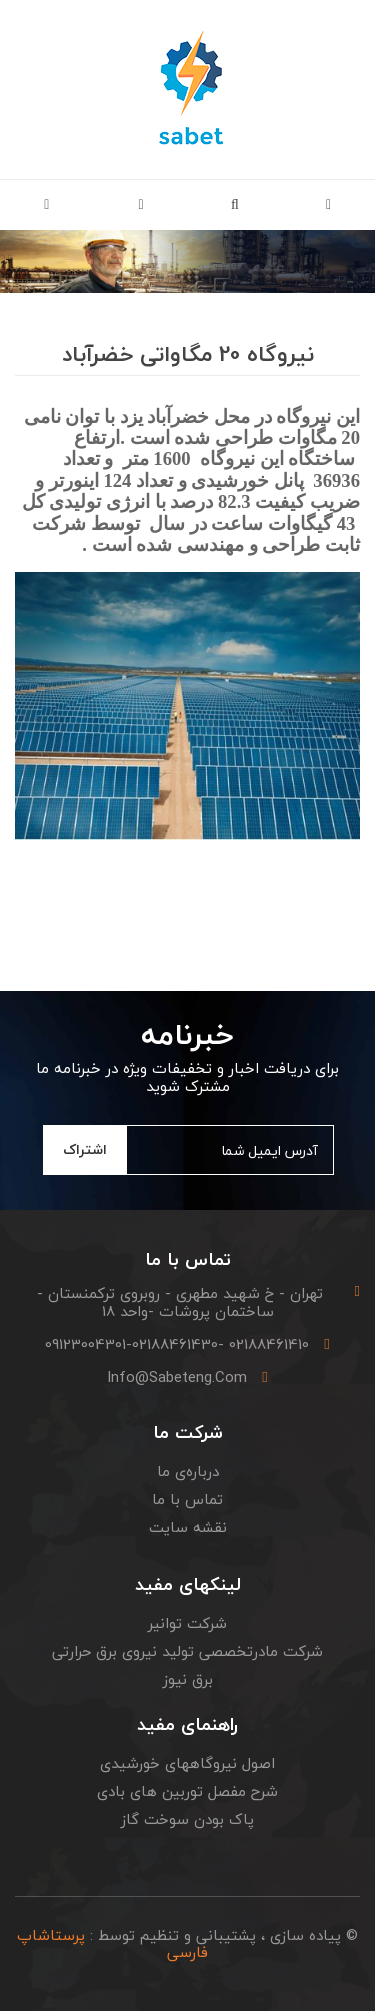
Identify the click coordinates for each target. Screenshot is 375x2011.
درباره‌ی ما (188, 1471)
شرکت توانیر (187, 1623)
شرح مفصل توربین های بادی (187, 1791)
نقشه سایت (188, 1527)
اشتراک (85, 1149)
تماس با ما (187, 1499)
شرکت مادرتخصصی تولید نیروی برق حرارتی (187, 1651)
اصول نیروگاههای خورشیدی (187, 1763)
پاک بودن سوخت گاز (187, 1819)
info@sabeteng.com (177, 1377)
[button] (235, 205)
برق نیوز (188, 1679)
